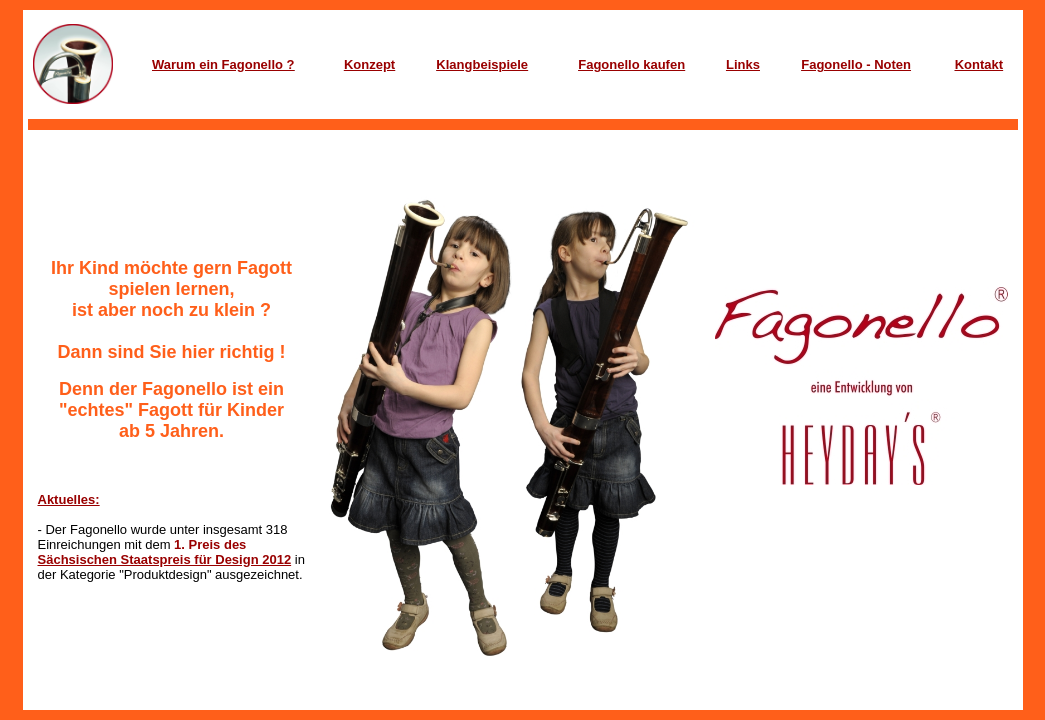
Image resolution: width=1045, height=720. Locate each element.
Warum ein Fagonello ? (223, 64)
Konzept (369, 64)
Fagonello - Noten (856, 64)
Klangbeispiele (482, 64)
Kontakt (979, 64)
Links (743, 64)
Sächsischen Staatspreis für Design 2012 (165, 559)
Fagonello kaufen (631, 64)
